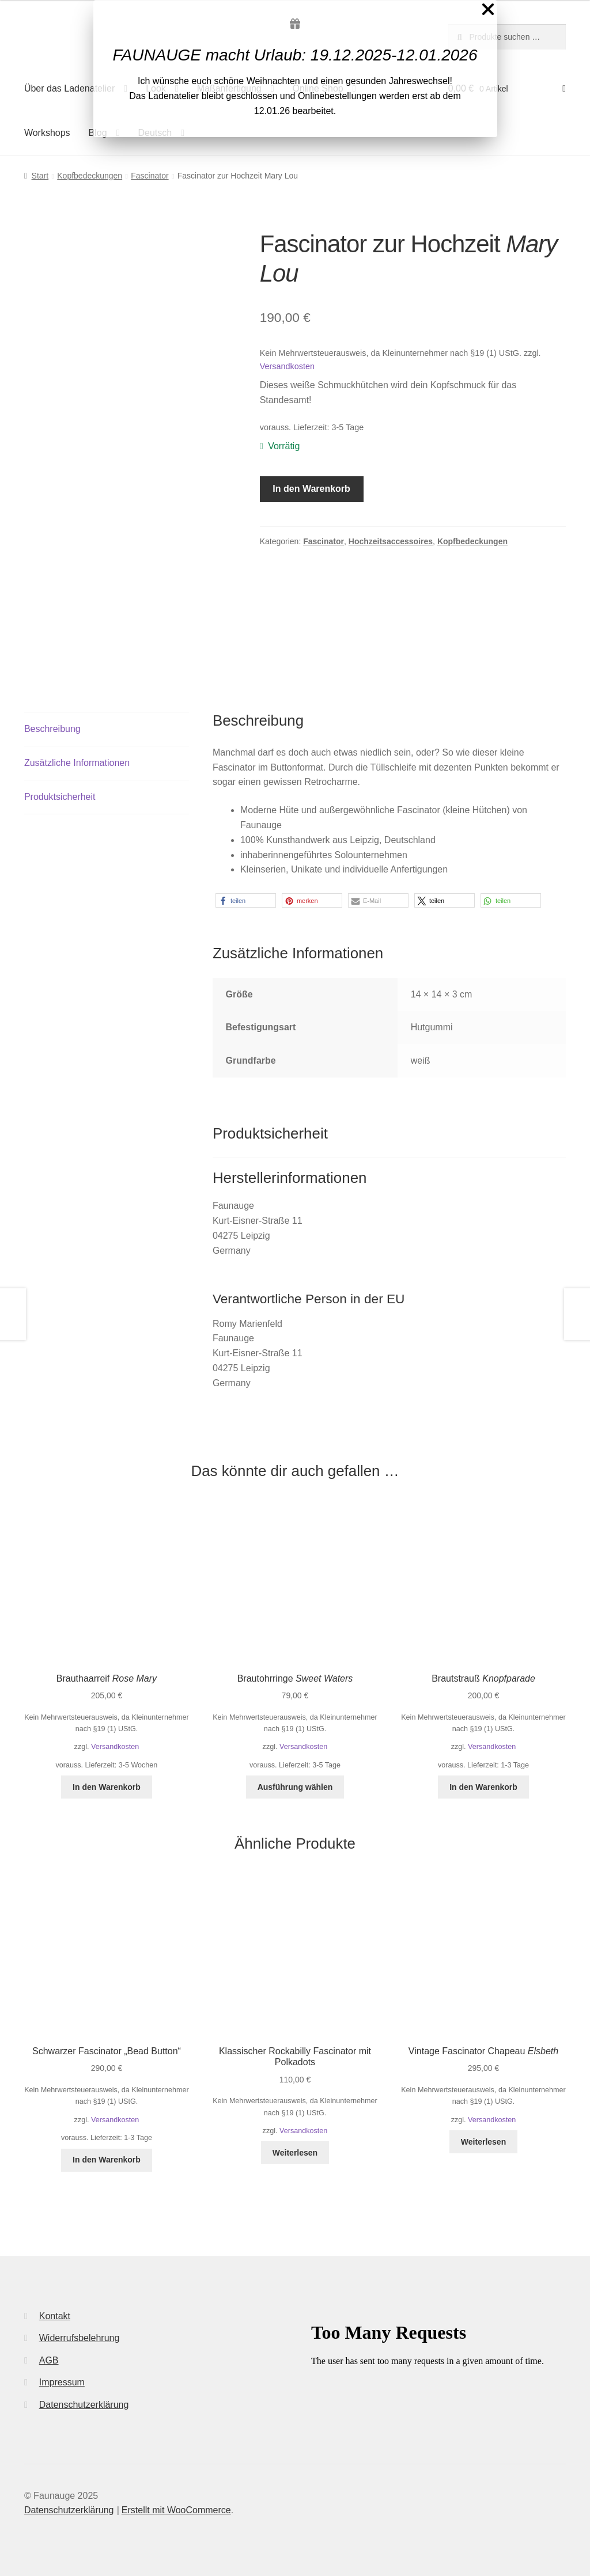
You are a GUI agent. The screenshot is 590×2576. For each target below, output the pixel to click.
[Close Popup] (488, 11)
